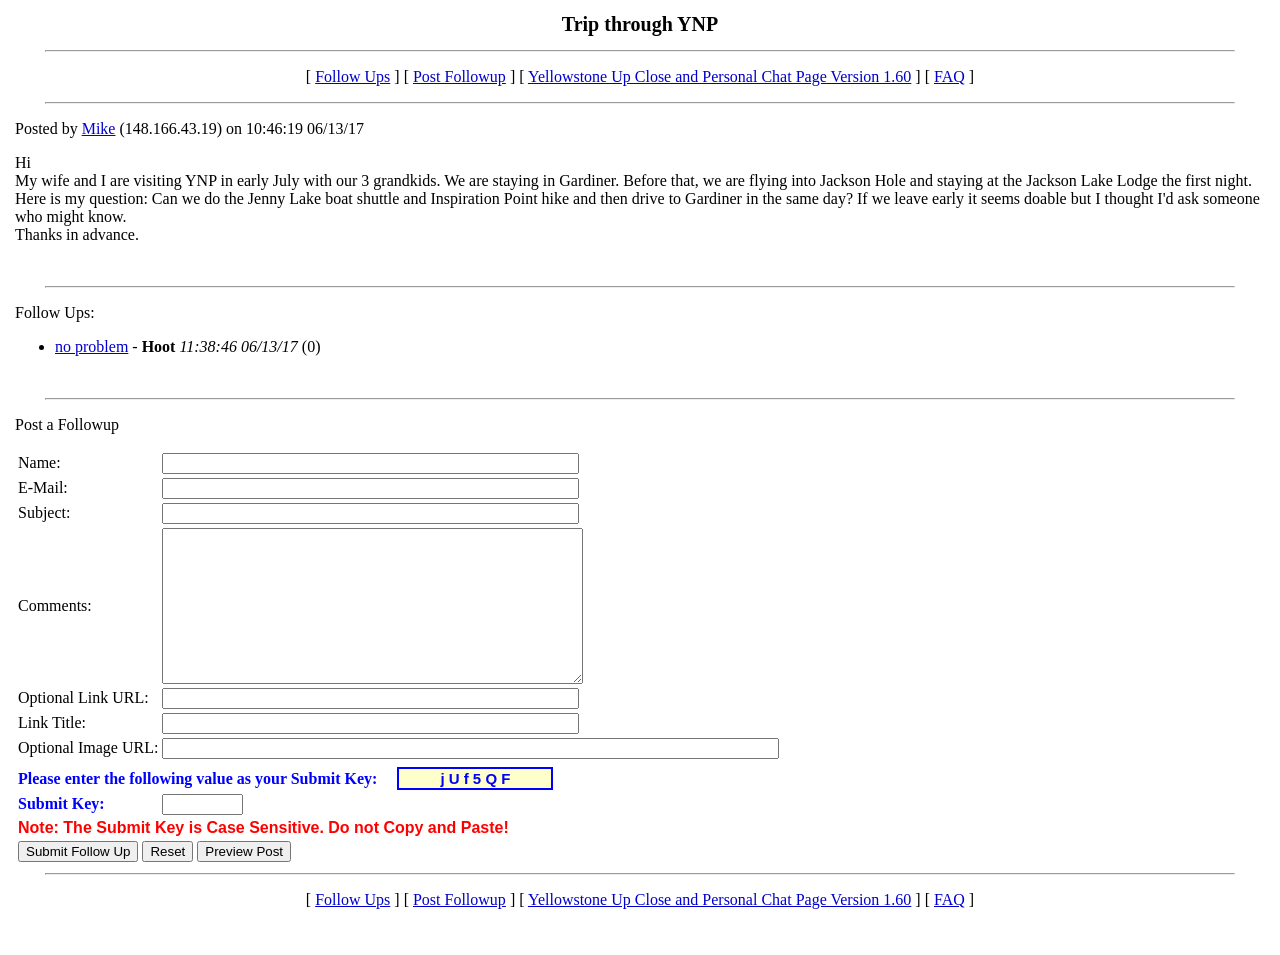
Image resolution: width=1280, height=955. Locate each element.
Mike (99, 128)
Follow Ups (352, 76)
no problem (91, 346)
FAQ (949, 76)
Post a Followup (67, 424)
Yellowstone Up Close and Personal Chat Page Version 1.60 (719, 76)
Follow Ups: (55, 312)
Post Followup (459, 76)
